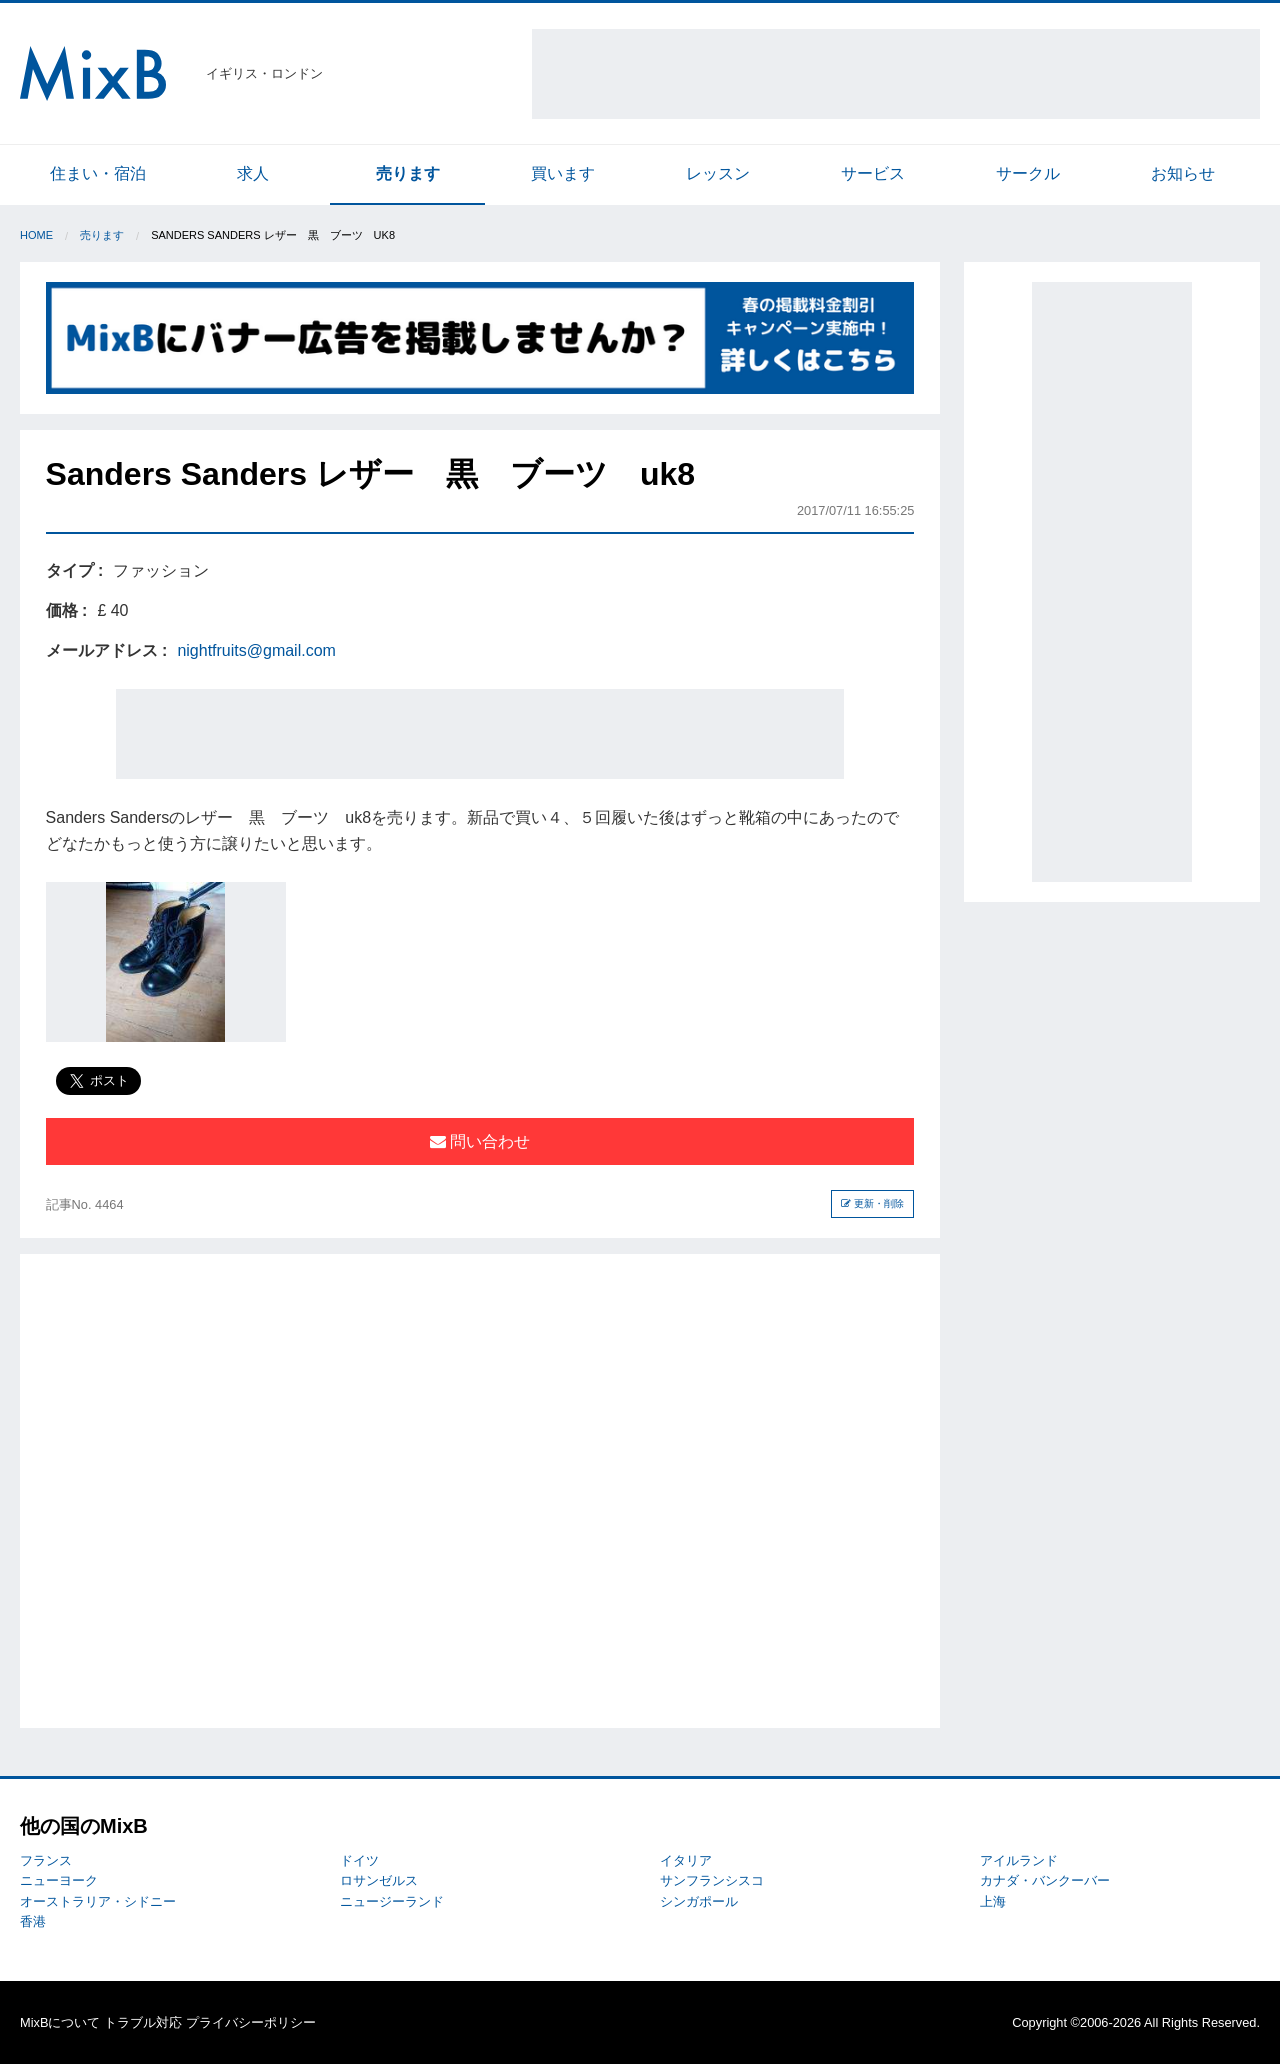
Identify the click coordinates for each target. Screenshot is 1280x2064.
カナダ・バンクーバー (1045, 1880)
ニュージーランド (392, 1901)
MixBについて (60, 2022)
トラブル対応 (143, 2022)
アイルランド (1019, 1860)
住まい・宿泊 (98, 173)
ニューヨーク (59, 1880)
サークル (1028, 173)
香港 (33, 1921)
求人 (253, 173)
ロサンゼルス (379, 1880)
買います (563, 173)
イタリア (686, 1860)
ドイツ (359, 1860)
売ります (408, 173)
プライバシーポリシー (251, 2022)
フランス (46, 1860)
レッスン (718, 173)
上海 (993, 1901)
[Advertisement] (896, 74)
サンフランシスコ (712, 1880)
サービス (873, 173)
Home (36, 235)
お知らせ (1183, 173)
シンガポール (699, 1901)
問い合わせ (480, 1141)
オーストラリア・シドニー (98, 1901)
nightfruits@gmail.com (256, 650)
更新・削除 (872, 1203)
